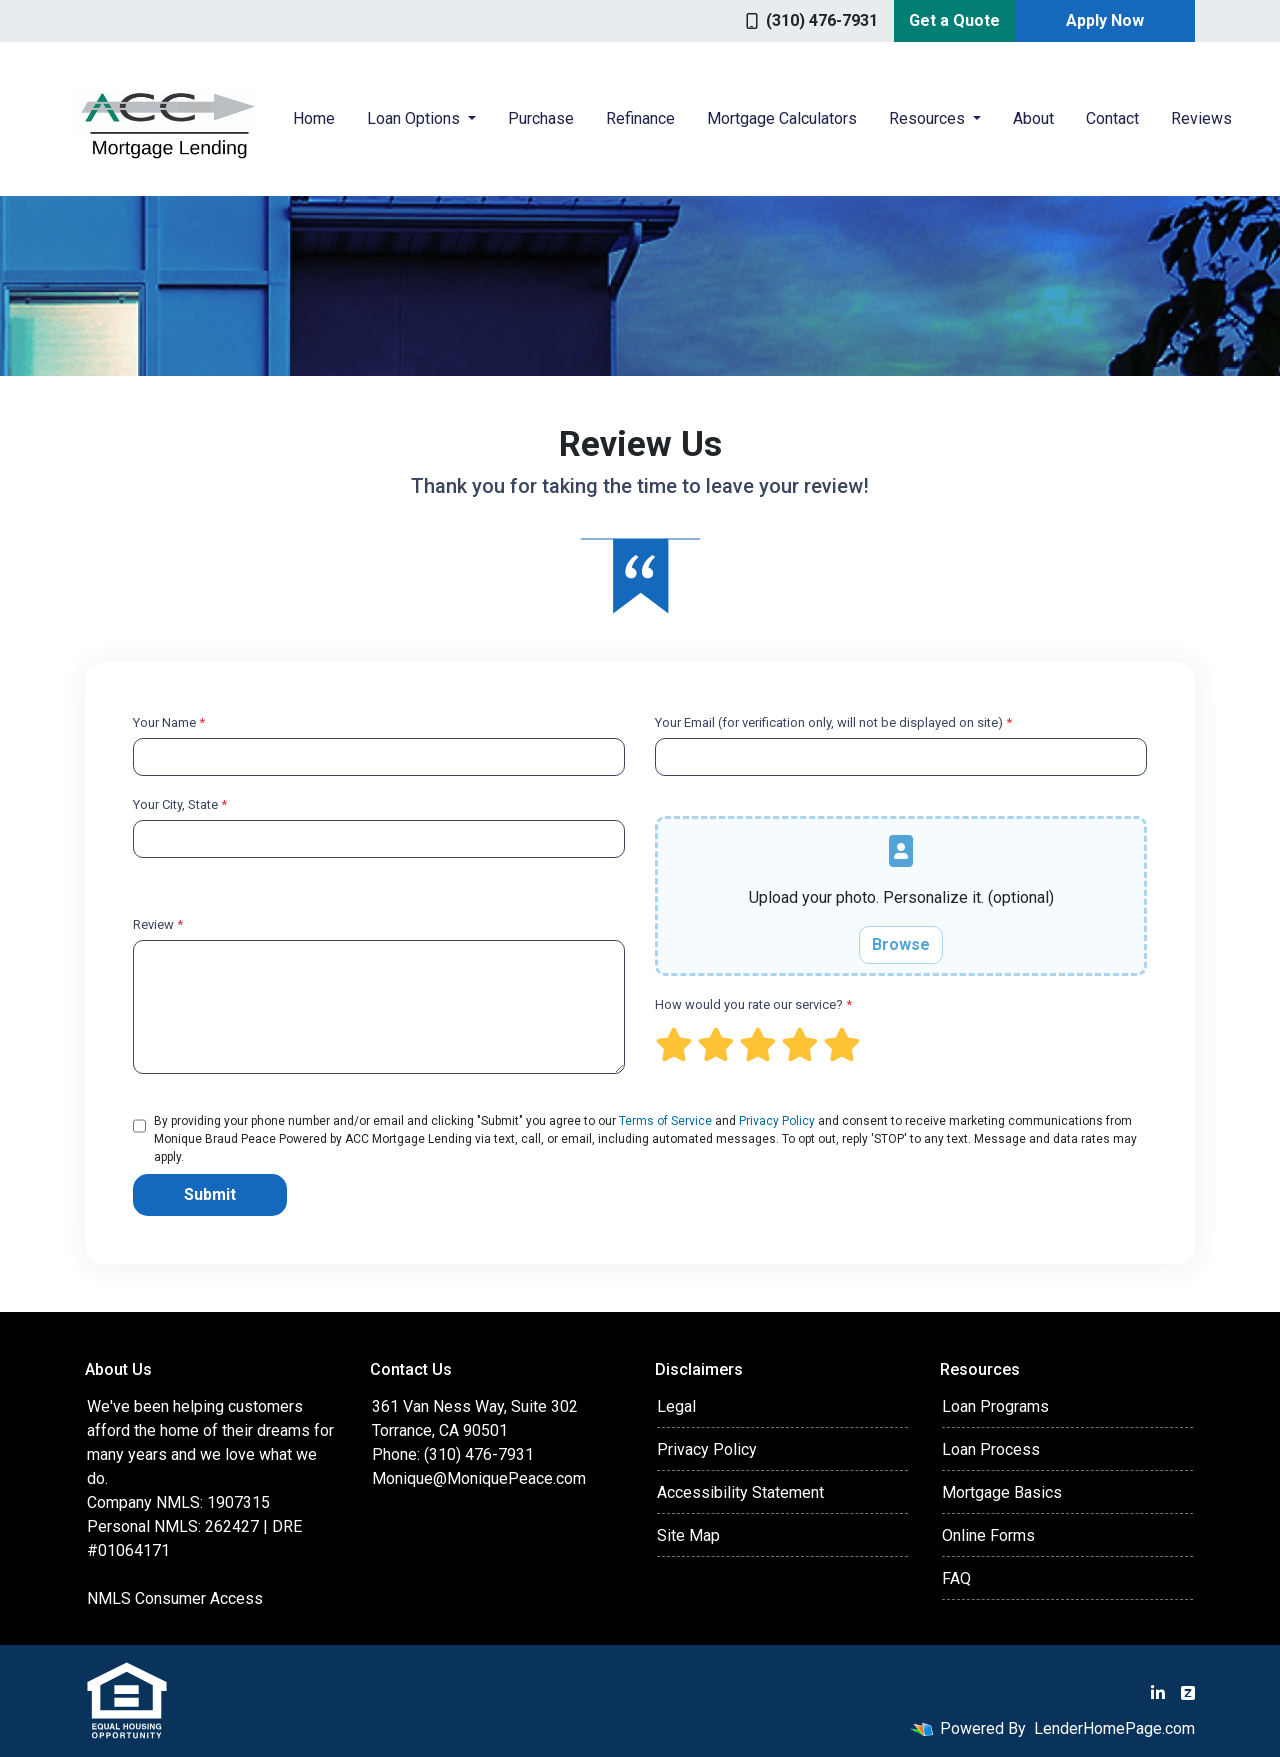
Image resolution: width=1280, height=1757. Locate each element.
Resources (929, 118)
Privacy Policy (777, 1121)
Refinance (640, 118)
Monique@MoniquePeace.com (479, 1478)
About (1033, 118)
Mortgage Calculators (782, 118)
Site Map (688, 1535)
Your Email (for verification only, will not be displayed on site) (833, 722)
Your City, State (180, 804)
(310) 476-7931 (812, 20)
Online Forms (988, 1535)
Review (158, 924)
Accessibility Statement (740, 1492)
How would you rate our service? (753, 1004)
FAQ (956, 1578)
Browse (901, 944)
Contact (1112, 118)
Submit (210, 1194)
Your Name (169, 722)
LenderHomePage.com (1114, 1728)
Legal (676, 1406)
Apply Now (1105, 20)
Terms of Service (665, 1121)
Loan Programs (995, 1406)
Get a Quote (954, 20)
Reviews (1201, 118)
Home (314, 118)
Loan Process (991, 1449)
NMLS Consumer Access (175, 1598)
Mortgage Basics (1002, 1492)
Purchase (541, 118)
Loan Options (415, 118)
